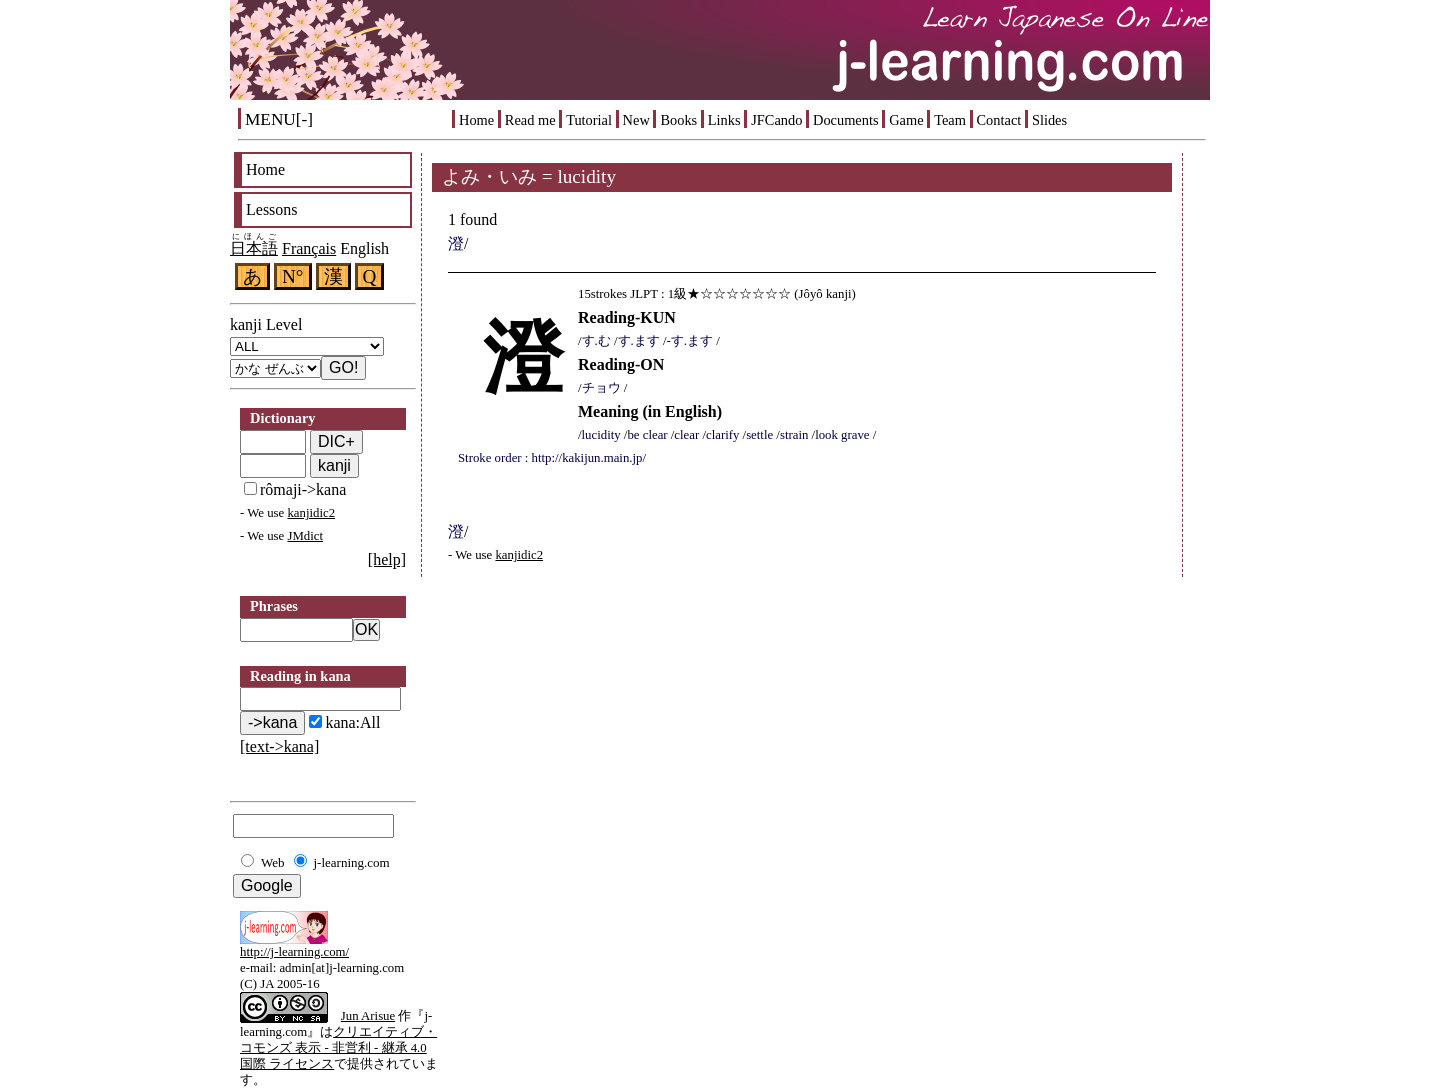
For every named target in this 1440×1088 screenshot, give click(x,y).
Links (724, 120)
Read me (530, 120)
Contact (999, 120)
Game (906, 120)
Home (476, 120)
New (636, 120)
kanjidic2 (311, 513)
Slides (1049, 120)
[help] (387, 559)
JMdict (305, 536)
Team (950, 120)
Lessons (272, 209)
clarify (722, 435)
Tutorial (589, 120)
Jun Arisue (368, 1016)
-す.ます (690, 341)
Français (309, 248)
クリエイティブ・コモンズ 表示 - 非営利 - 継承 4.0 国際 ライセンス (338, 1048)
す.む (596, 341)
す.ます (639, 341)
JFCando (776, 120)
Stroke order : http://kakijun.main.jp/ (552, 458)
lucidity (601, 435)
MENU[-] (279, 119)
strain (794, 435)
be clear (647, 435)
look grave (842, 435)
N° (293, 276)
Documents (846, 120)
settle (759, 435)
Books (678, 120)
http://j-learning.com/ (294, 952)
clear (686, 435)
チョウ (601, 388)
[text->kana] (279, 746)
